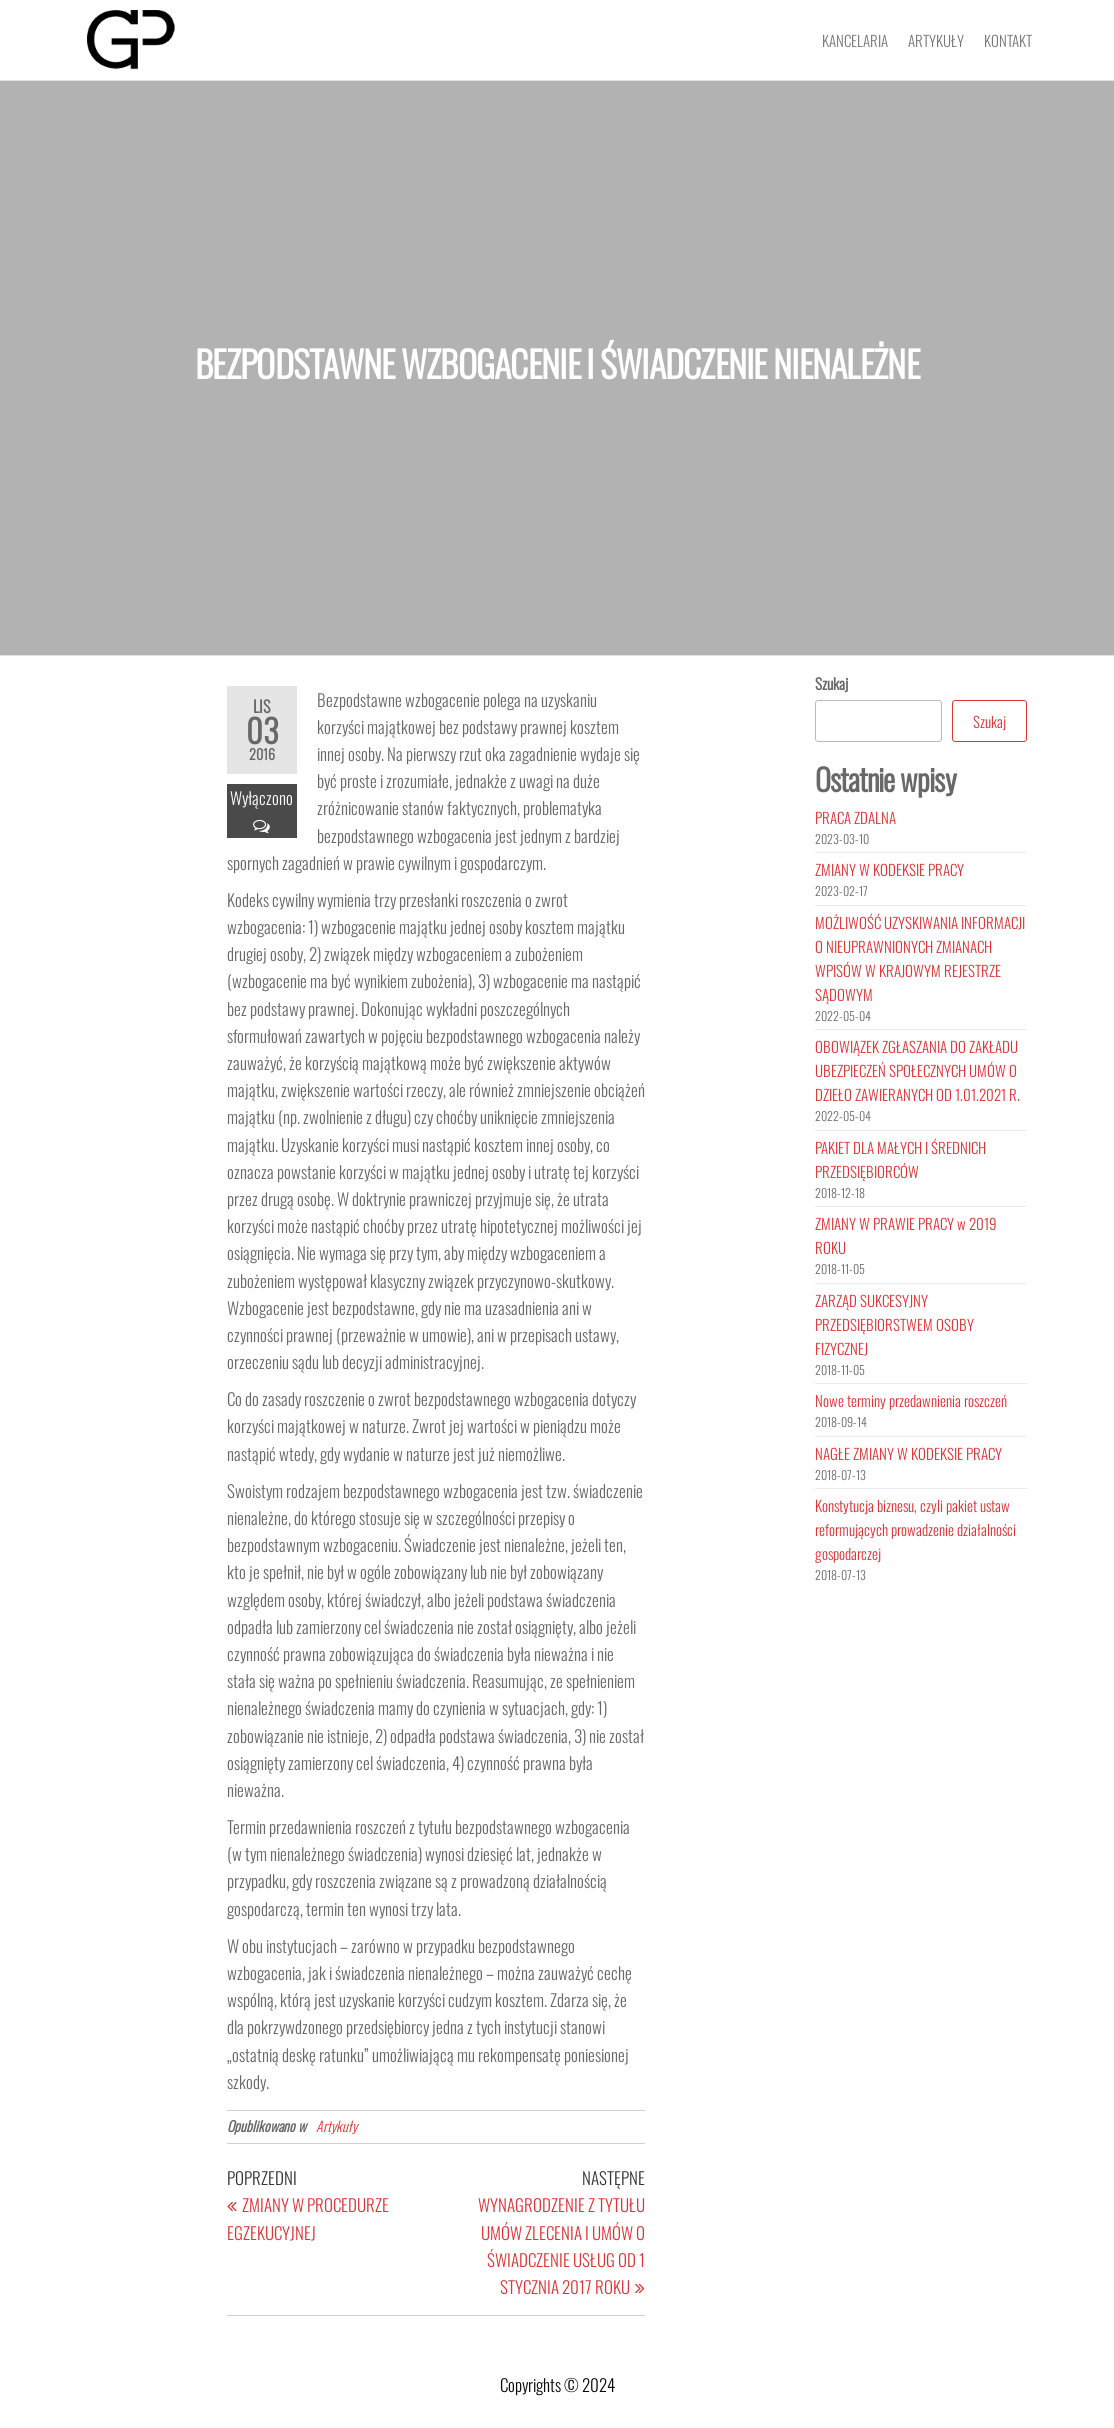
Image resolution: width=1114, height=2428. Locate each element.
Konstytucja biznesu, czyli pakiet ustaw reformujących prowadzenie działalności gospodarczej (915, 1529)
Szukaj (831, 683)
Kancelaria (855, 40)
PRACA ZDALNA (855, 817)
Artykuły (936, 40)
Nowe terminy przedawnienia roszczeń (911, 1400)
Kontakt (1008, 40)
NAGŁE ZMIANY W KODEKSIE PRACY (908, 1453)
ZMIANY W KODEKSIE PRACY (889, 869)
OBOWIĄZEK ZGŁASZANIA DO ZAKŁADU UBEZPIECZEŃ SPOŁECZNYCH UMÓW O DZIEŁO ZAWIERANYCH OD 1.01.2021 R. (917, 1070)
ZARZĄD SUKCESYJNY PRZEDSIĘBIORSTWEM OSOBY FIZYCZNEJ (894, 1324)
